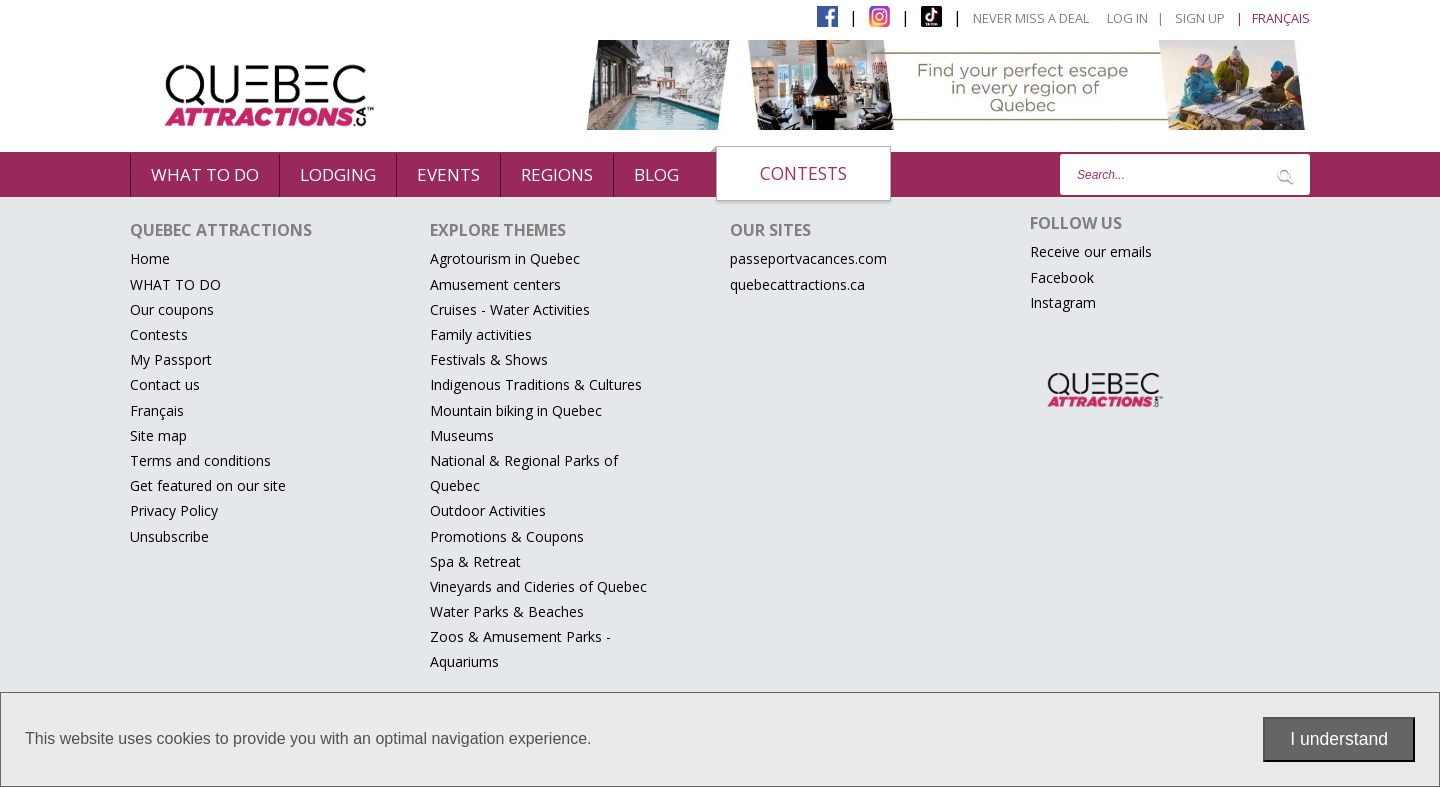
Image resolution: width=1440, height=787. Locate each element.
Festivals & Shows (489, 359)
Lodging (338, 174)
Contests (803, 173)
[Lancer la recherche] (1285, 175)
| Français (1273, 18)
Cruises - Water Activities (510, 309)
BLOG (656, 174)
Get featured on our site (208, 485)
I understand (1339, 739)
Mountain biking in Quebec (516, 410)
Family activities (481, 334)
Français (157, 410)
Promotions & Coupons (507, 536)
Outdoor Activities (488, 510)
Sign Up (1200, 18)
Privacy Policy (174, 510)
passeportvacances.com (808, 258)
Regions (557, 174)
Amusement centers (495, 284)
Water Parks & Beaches (507, 611)
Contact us (165, 384)
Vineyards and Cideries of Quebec (538, 586)
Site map (158, 435)
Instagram (1063, 302)
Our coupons (172, 309)
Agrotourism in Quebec (505, 258)
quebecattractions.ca (797, 284)
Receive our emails (1091, 251)
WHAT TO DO (205, 174)
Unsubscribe (169, 536)
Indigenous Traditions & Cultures (536, 384)
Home (150, 258)
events (448, 174)
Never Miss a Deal (1031, 18)
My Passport (171, 359)
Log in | (1135, 18)
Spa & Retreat (475, 561)
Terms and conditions (200, 460)
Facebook (1062, 277)
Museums (462, 435)
